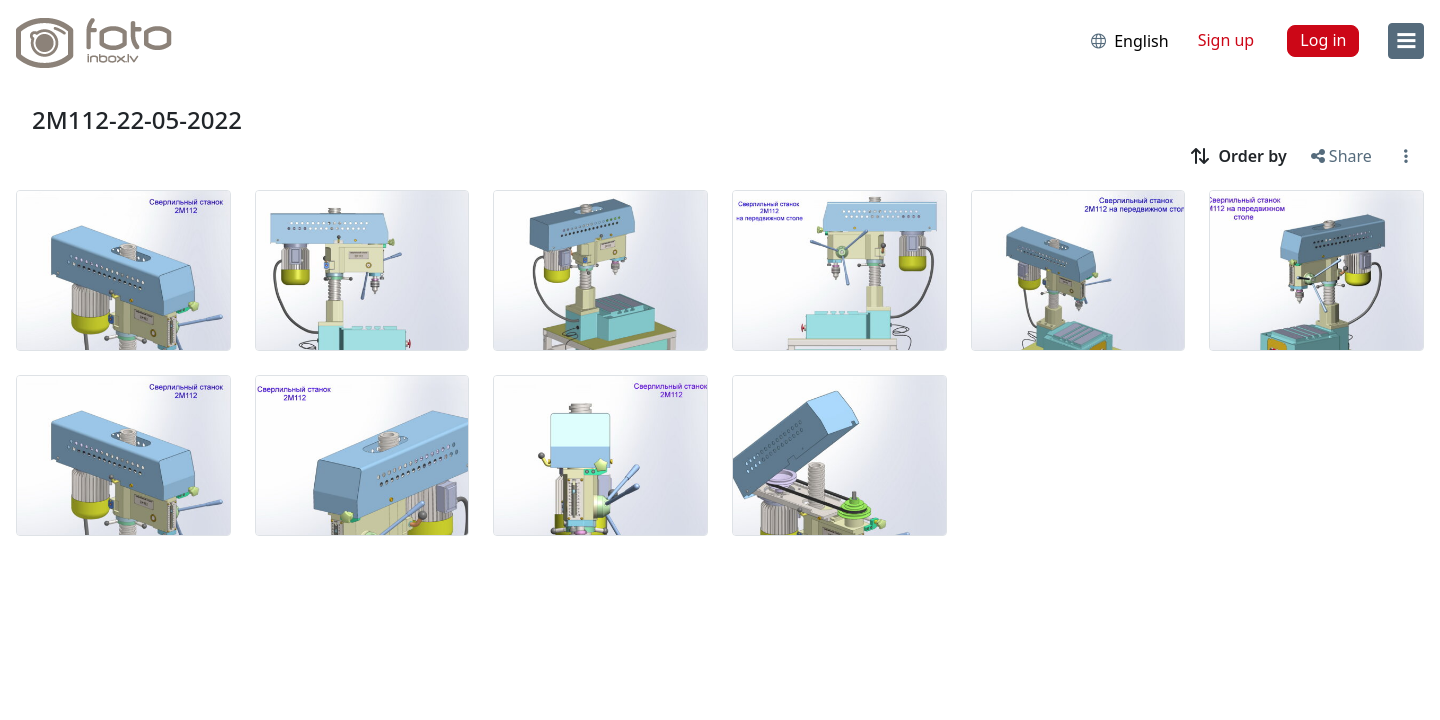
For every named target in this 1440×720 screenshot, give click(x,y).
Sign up (1226, 40)
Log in (1323, 40)
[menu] (1406, 41)
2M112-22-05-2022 (137, 119)
